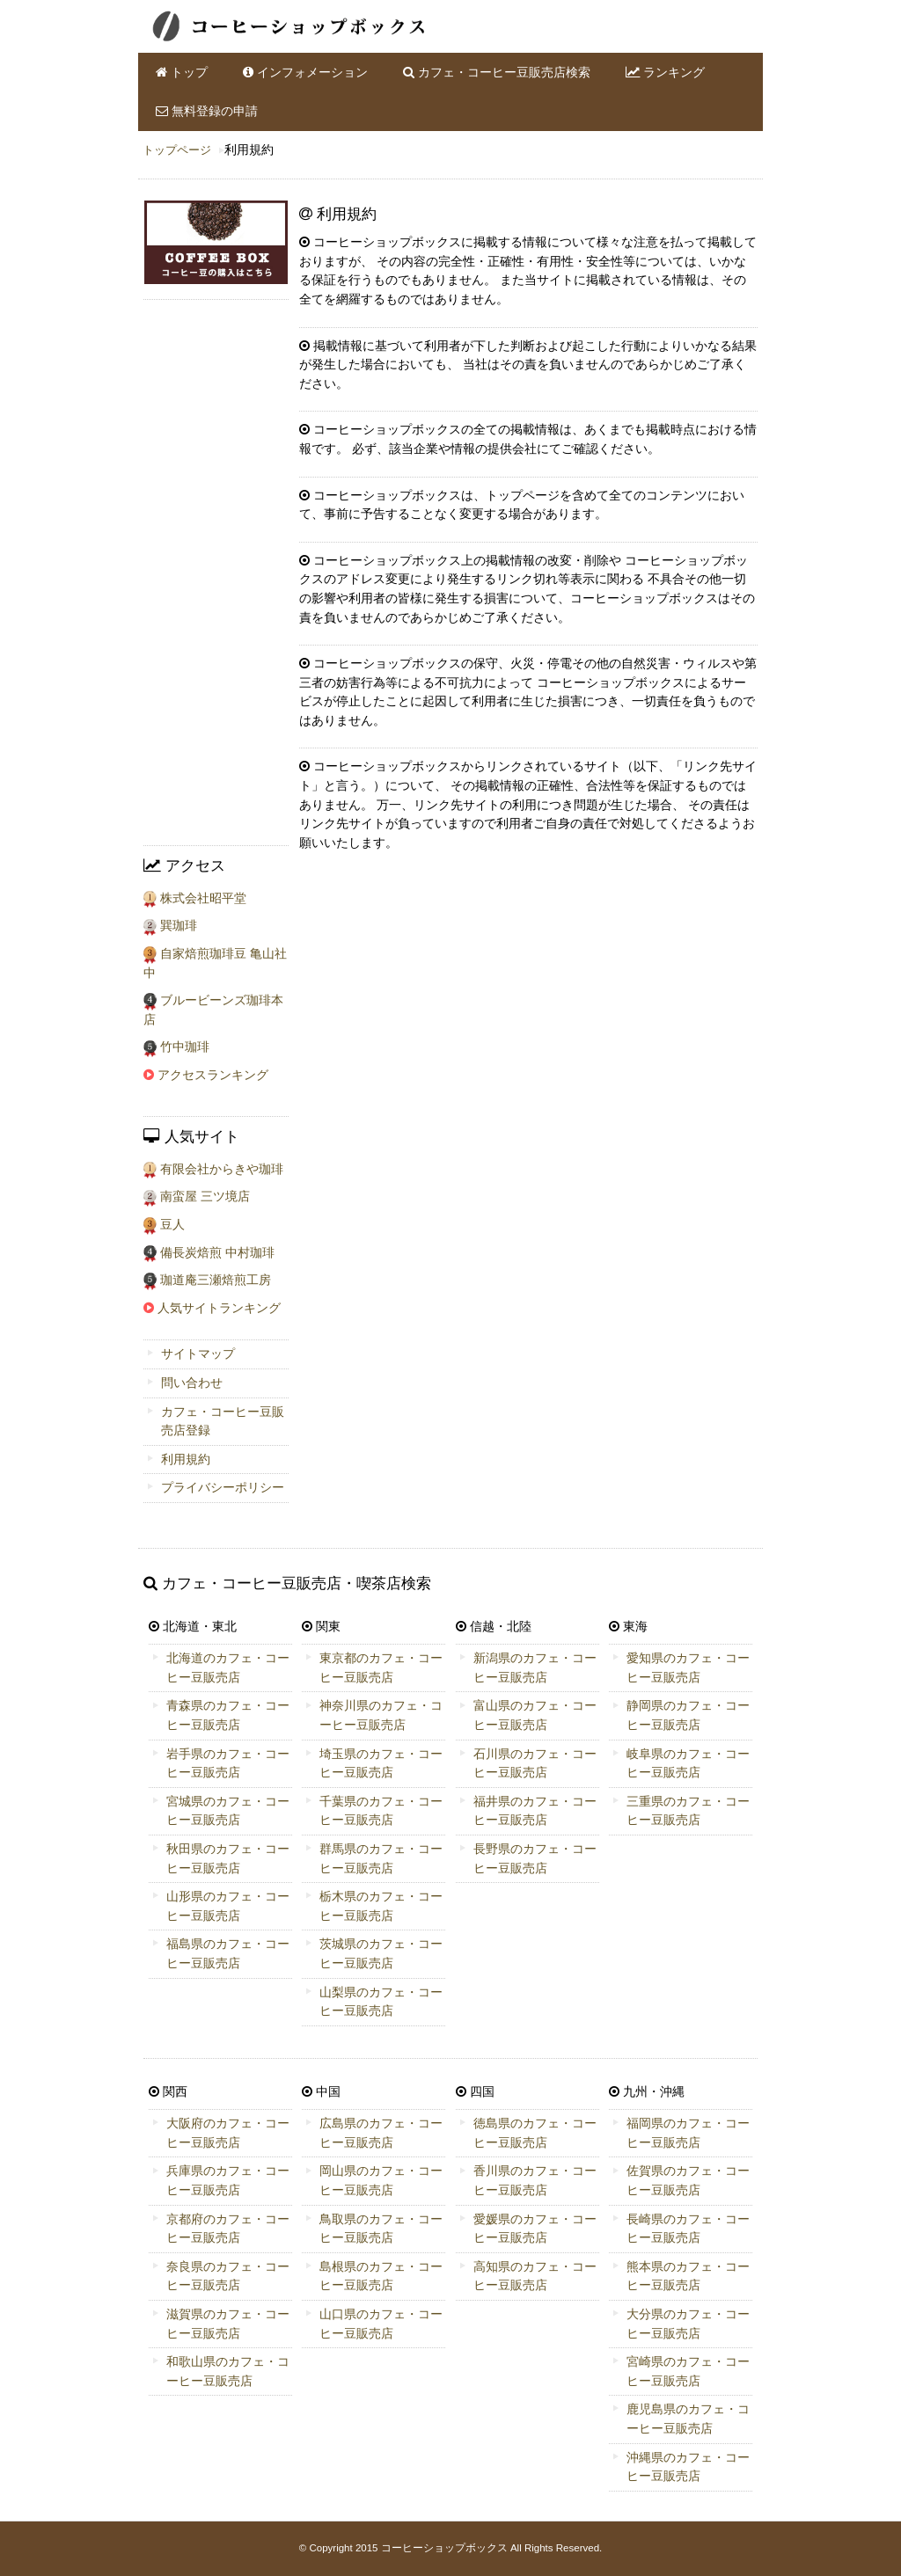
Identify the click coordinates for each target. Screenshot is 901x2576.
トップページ (177, 150)
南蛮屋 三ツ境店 (205, 1196)
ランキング (665, 72)
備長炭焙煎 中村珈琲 (217, 1252)
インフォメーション (305, 72)
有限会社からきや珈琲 (221, 1169)
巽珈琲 (178, 925)
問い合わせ (192, 1383)
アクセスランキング (212, 1075)
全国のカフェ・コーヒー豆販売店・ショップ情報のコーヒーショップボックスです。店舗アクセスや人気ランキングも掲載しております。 (356, 26)
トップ (182, 72)
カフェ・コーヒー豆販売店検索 (496, 72)
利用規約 (185, 1459)
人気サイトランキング (219, 1308)
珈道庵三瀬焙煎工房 (215, 1280)
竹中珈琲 (184, 1047)
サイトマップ (198, 1353)
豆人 (172, 1224)
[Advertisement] (216, 572)
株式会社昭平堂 (203, 898)
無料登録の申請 (207, 111)
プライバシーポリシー (222, 1487)
